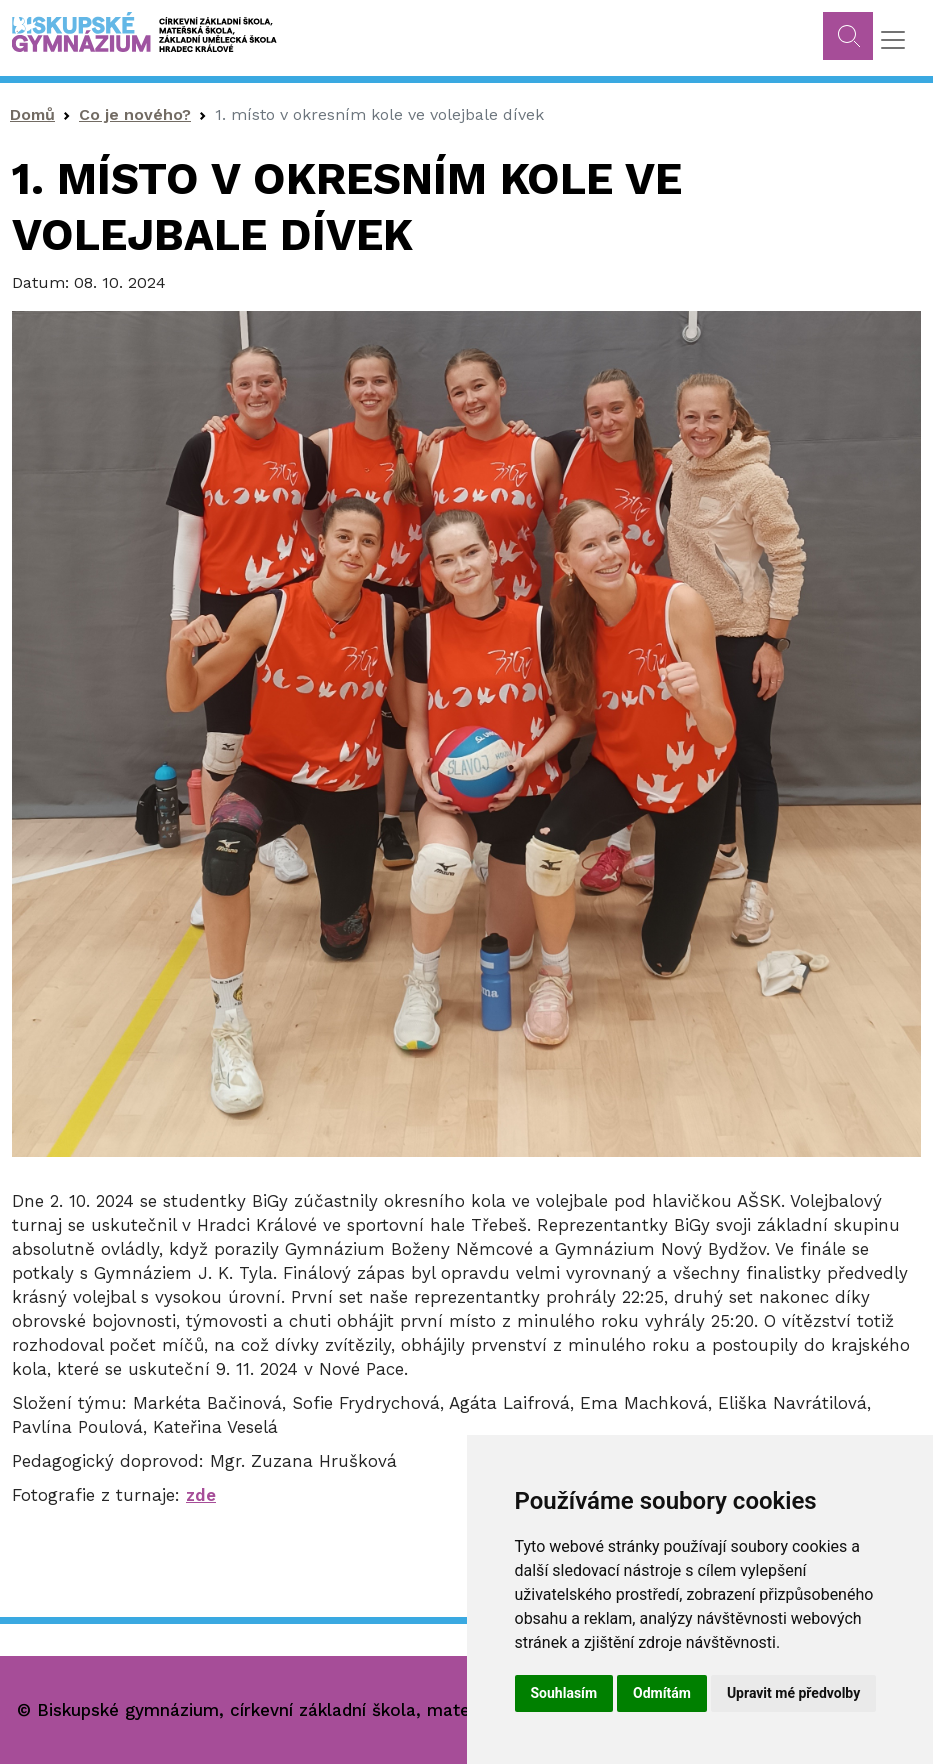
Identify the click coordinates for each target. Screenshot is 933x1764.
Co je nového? (135, 114)
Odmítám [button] (662, 1693)
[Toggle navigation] (893, 40)
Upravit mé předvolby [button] (793, 1693)
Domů (32, 114)
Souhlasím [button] (564, 1693)
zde (201, 1495)
